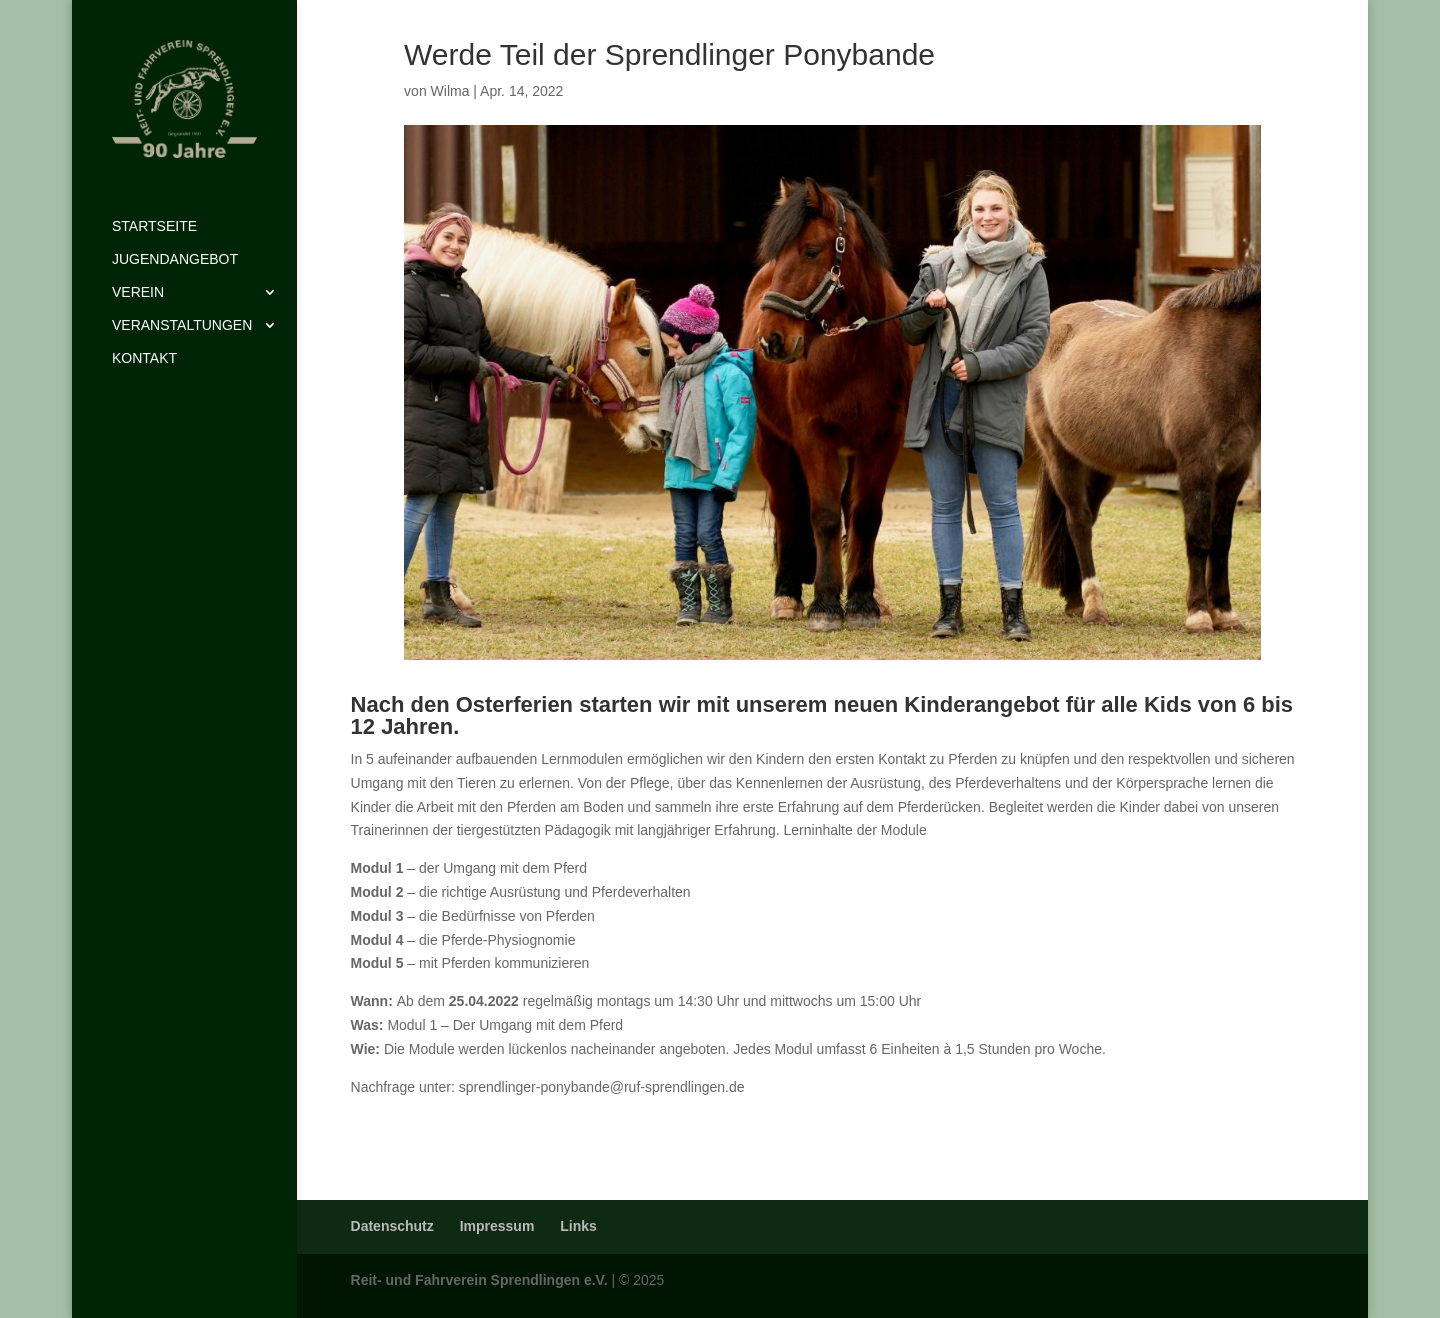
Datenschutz (392, 1226)
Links (578, 1226)
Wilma (450, 91)
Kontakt (144, 358)
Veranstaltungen (182, 325)
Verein (138, 292)
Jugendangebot (175, 259)
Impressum (497, 1226)
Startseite (154, 226)
